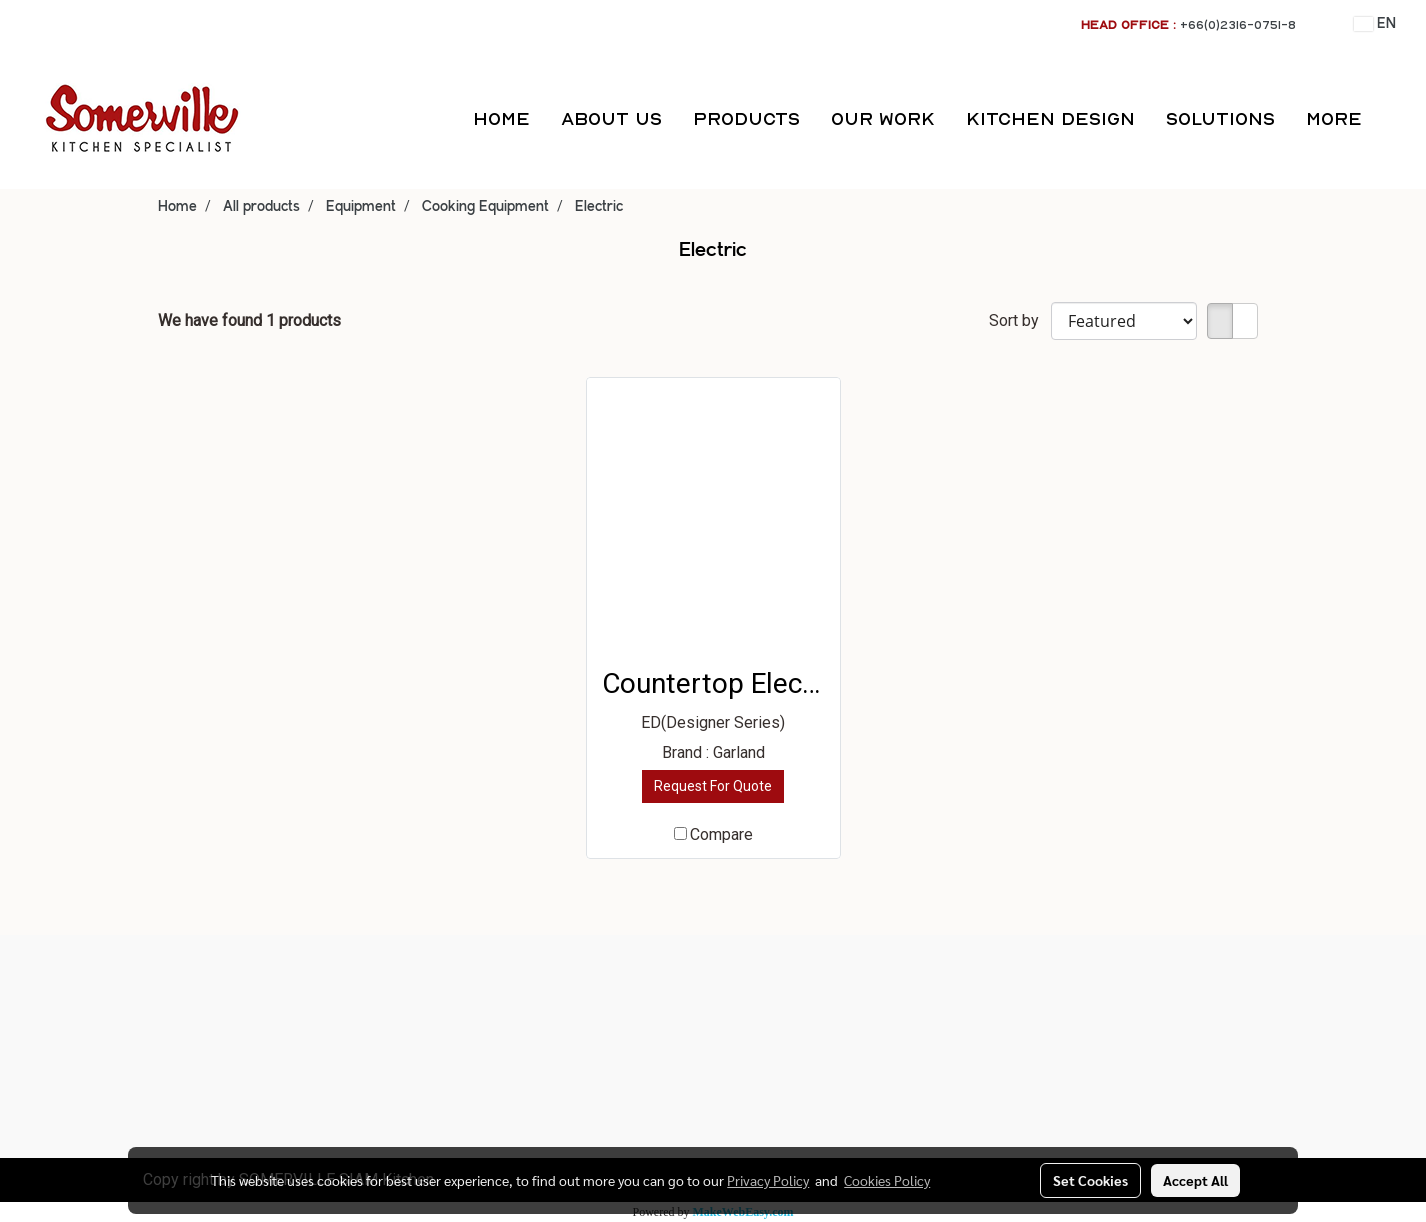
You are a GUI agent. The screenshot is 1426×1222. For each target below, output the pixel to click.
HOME (501, 118)
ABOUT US (611, 118)
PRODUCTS (746, 118)
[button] (1395, 119)
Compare (721, 834)
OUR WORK (883, 118)
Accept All (1195, 1180)
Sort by (1020, 320)
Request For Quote (713, 786)
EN (1375, 24)
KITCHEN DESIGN (1050, 118)
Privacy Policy (768, 1180)
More (1334, 118)
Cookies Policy (887, 1180)
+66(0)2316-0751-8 (1238, 24)
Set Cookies (1090, 1180)
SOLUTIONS (1220, 118)
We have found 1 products (249, 320)
